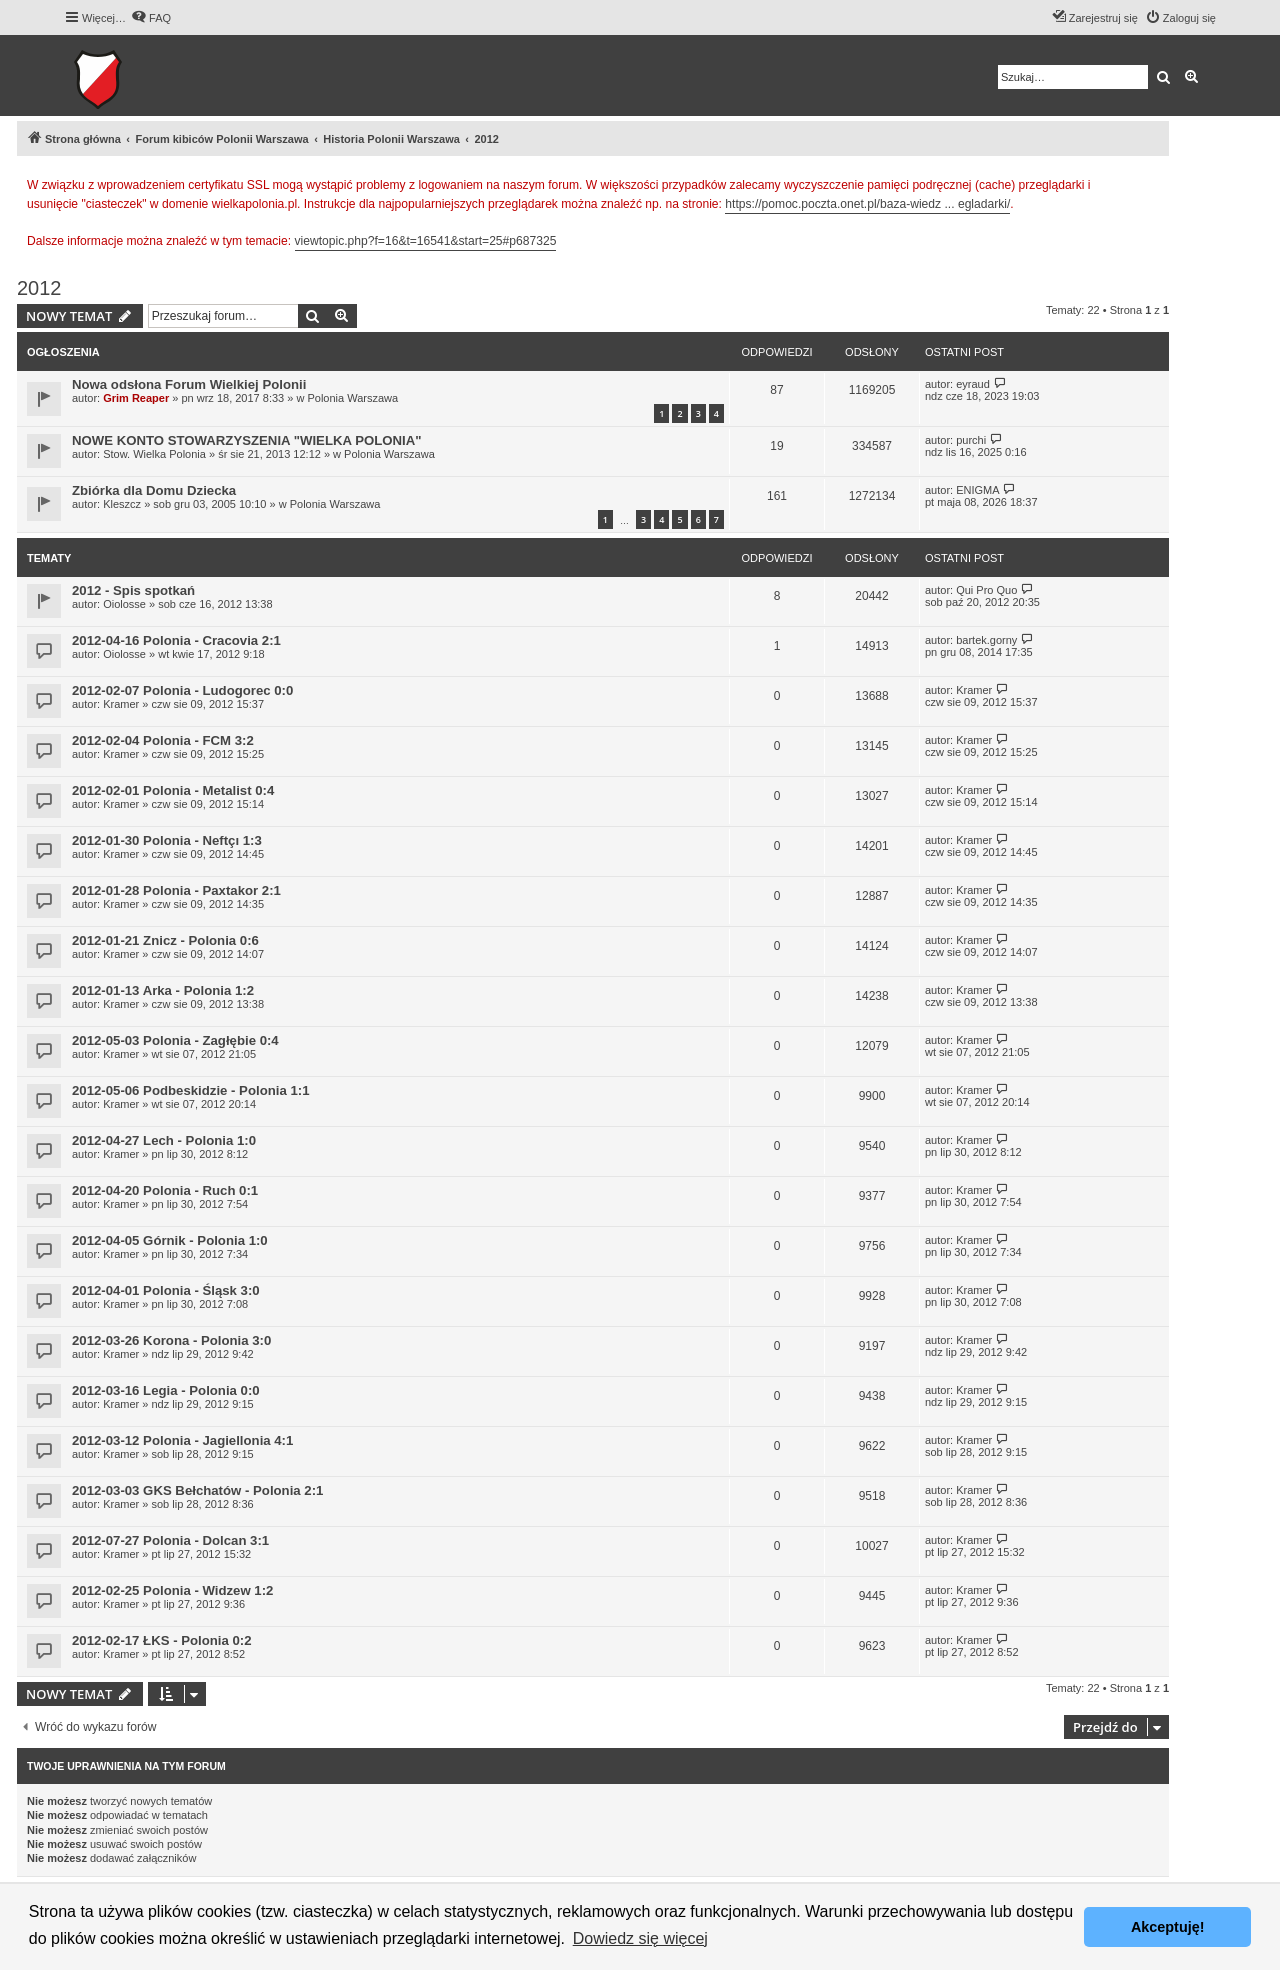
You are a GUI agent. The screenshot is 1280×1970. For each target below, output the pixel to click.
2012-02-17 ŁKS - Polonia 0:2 (162, 1640)
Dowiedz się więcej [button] (640, 1938)
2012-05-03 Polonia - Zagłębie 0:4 (175, 1040)
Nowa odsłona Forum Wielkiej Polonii (189, 384)
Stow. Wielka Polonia (154, 454)
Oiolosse (124, 604)
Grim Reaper (136, 398)
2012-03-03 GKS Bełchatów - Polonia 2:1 (197, 1490)
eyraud (973, 384)
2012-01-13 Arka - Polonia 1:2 (163, 990)
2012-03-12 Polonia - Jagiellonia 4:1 (182, 1440)
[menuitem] (151, 18)
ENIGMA (977, 490)
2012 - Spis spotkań (133, 590)
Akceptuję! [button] (1168, 1927)
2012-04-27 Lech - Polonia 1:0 (164, 1140)
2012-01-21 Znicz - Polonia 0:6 (165, 940)
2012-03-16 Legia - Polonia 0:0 (166, 1390)
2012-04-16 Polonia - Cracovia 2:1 (176, 640)
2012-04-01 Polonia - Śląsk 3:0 (166, 1290)
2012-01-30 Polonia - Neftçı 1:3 (167, 840)
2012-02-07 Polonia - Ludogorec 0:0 (182, 690)
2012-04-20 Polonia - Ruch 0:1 (165, 1190)
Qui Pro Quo (986, 590)
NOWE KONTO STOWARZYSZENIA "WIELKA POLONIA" (247, 440)
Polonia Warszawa (352, 398)
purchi (971, 440)
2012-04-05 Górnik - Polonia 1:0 (170, 1240)
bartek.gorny (986, 640)
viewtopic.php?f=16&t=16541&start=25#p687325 (426, 241)
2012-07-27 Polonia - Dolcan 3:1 (170, 1540)
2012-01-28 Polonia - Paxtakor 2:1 (176, 890)
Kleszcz (122, 504)
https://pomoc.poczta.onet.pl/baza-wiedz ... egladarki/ (867, 204)
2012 (39, 288)
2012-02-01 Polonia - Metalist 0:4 (173, 790)
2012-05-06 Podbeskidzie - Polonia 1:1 (190, 1090)
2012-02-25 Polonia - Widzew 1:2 (172, 1590)
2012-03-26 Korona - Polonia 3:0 (171, 1340)
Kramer (121, 704)
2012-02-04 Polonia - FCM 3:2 (163, 740)
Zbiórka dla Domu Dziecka (154, 490)
